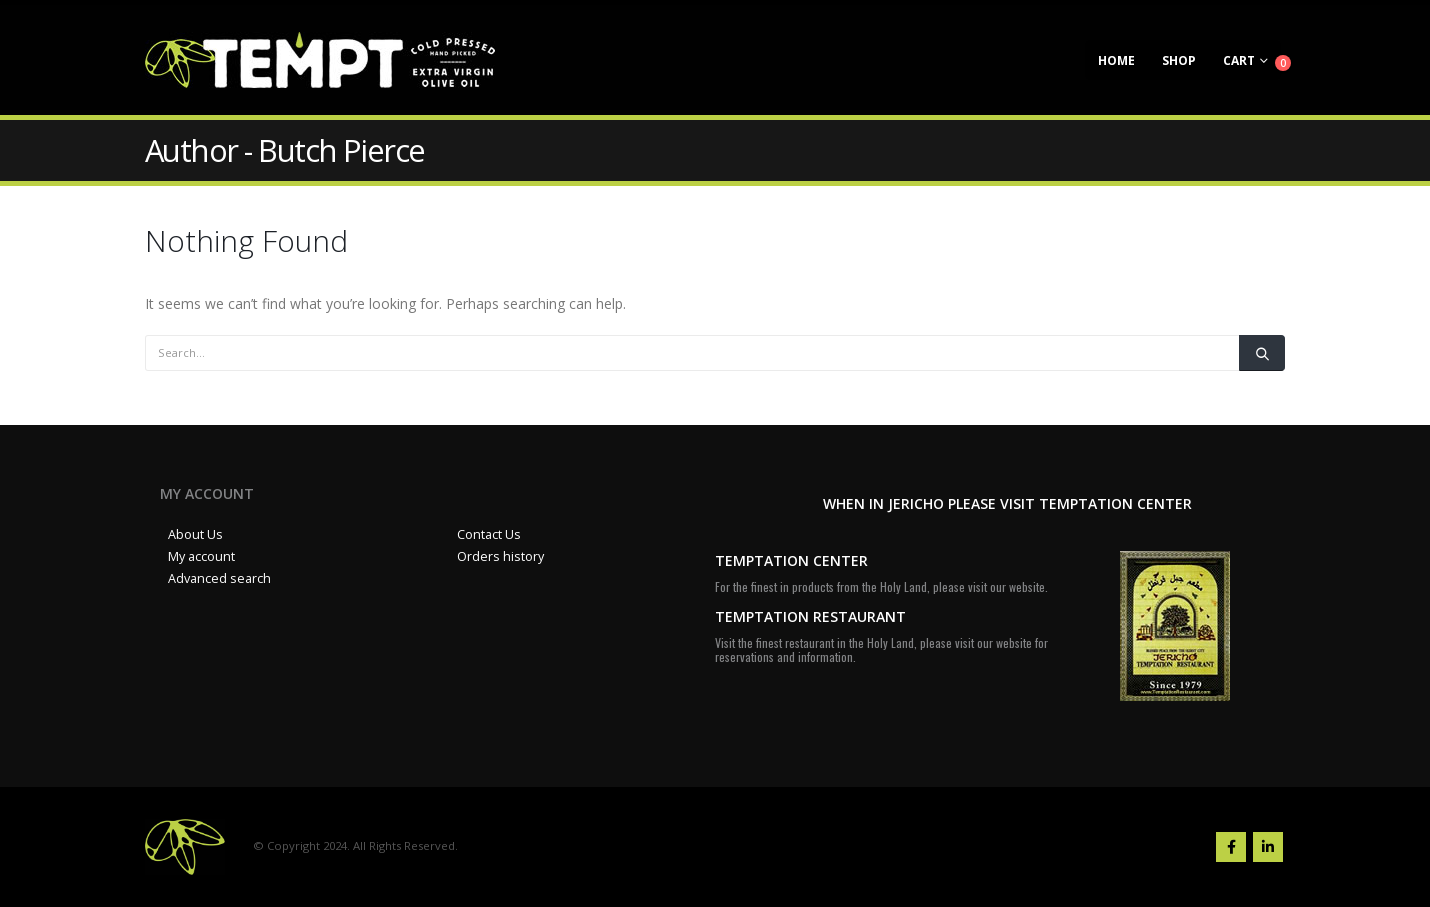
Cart (1239, 60)
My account (201, 556)
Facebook (1231, 847)
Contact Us (489, 534)
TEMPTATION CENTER (791, 560)
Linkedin (1268, 847)
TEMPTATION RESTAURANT (810, 616)
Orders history (500, 556)
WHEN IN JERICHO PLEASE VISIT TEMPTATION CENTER (1007, 503)
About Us (195, 534)
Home (1116, 60)
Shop (1179, 60)
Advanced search (219, 578)
